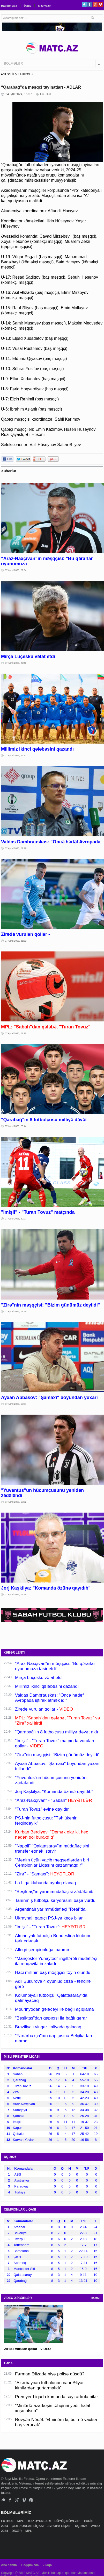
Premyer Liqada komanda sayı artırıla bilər (56, 2396)
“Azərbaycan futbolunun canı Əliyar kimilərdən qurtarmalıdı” (49, 2385)
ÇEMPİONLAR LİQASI (28, 2526)
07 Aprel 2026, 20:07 (15, 1218)
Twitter (84, 4)
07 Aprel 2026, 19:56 (15, 1311)
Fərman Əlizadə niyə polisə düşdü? (49, 2374)
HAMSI (95, 2298)
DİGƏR (17, 2531)
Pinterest (100, 4)
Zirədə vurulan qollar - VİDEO (27, 2349)
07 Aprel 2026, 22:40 (15, 663)
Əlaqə (27, 5)
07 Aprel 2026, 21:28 (15, 1033)
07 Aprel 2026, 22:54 (15, 570)
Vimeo (24, 2500)
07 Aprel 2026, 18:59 (15, 1594)
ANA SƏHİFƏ (9, 74)
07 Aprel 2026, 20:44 (15, 1126)
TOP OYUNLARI (39, 2521)
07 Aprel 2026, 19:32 (15, 1502)
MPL (21, 2521)
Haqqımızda (9, 5)
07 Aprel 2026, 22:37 (15, 755)
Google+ (95, 4)
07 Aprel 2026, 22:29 (15, 848)
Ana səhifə (9, 2565)
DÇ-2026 (81, 2526)
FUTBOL (25, 74)
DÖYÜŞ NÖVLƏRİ (67, 2521)
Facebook (89, 4)
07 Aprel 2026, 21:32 (15, 941)
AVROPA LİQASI (59, 2526)
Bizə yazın (44, 5)
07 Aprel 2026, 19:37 (15, 1404)
